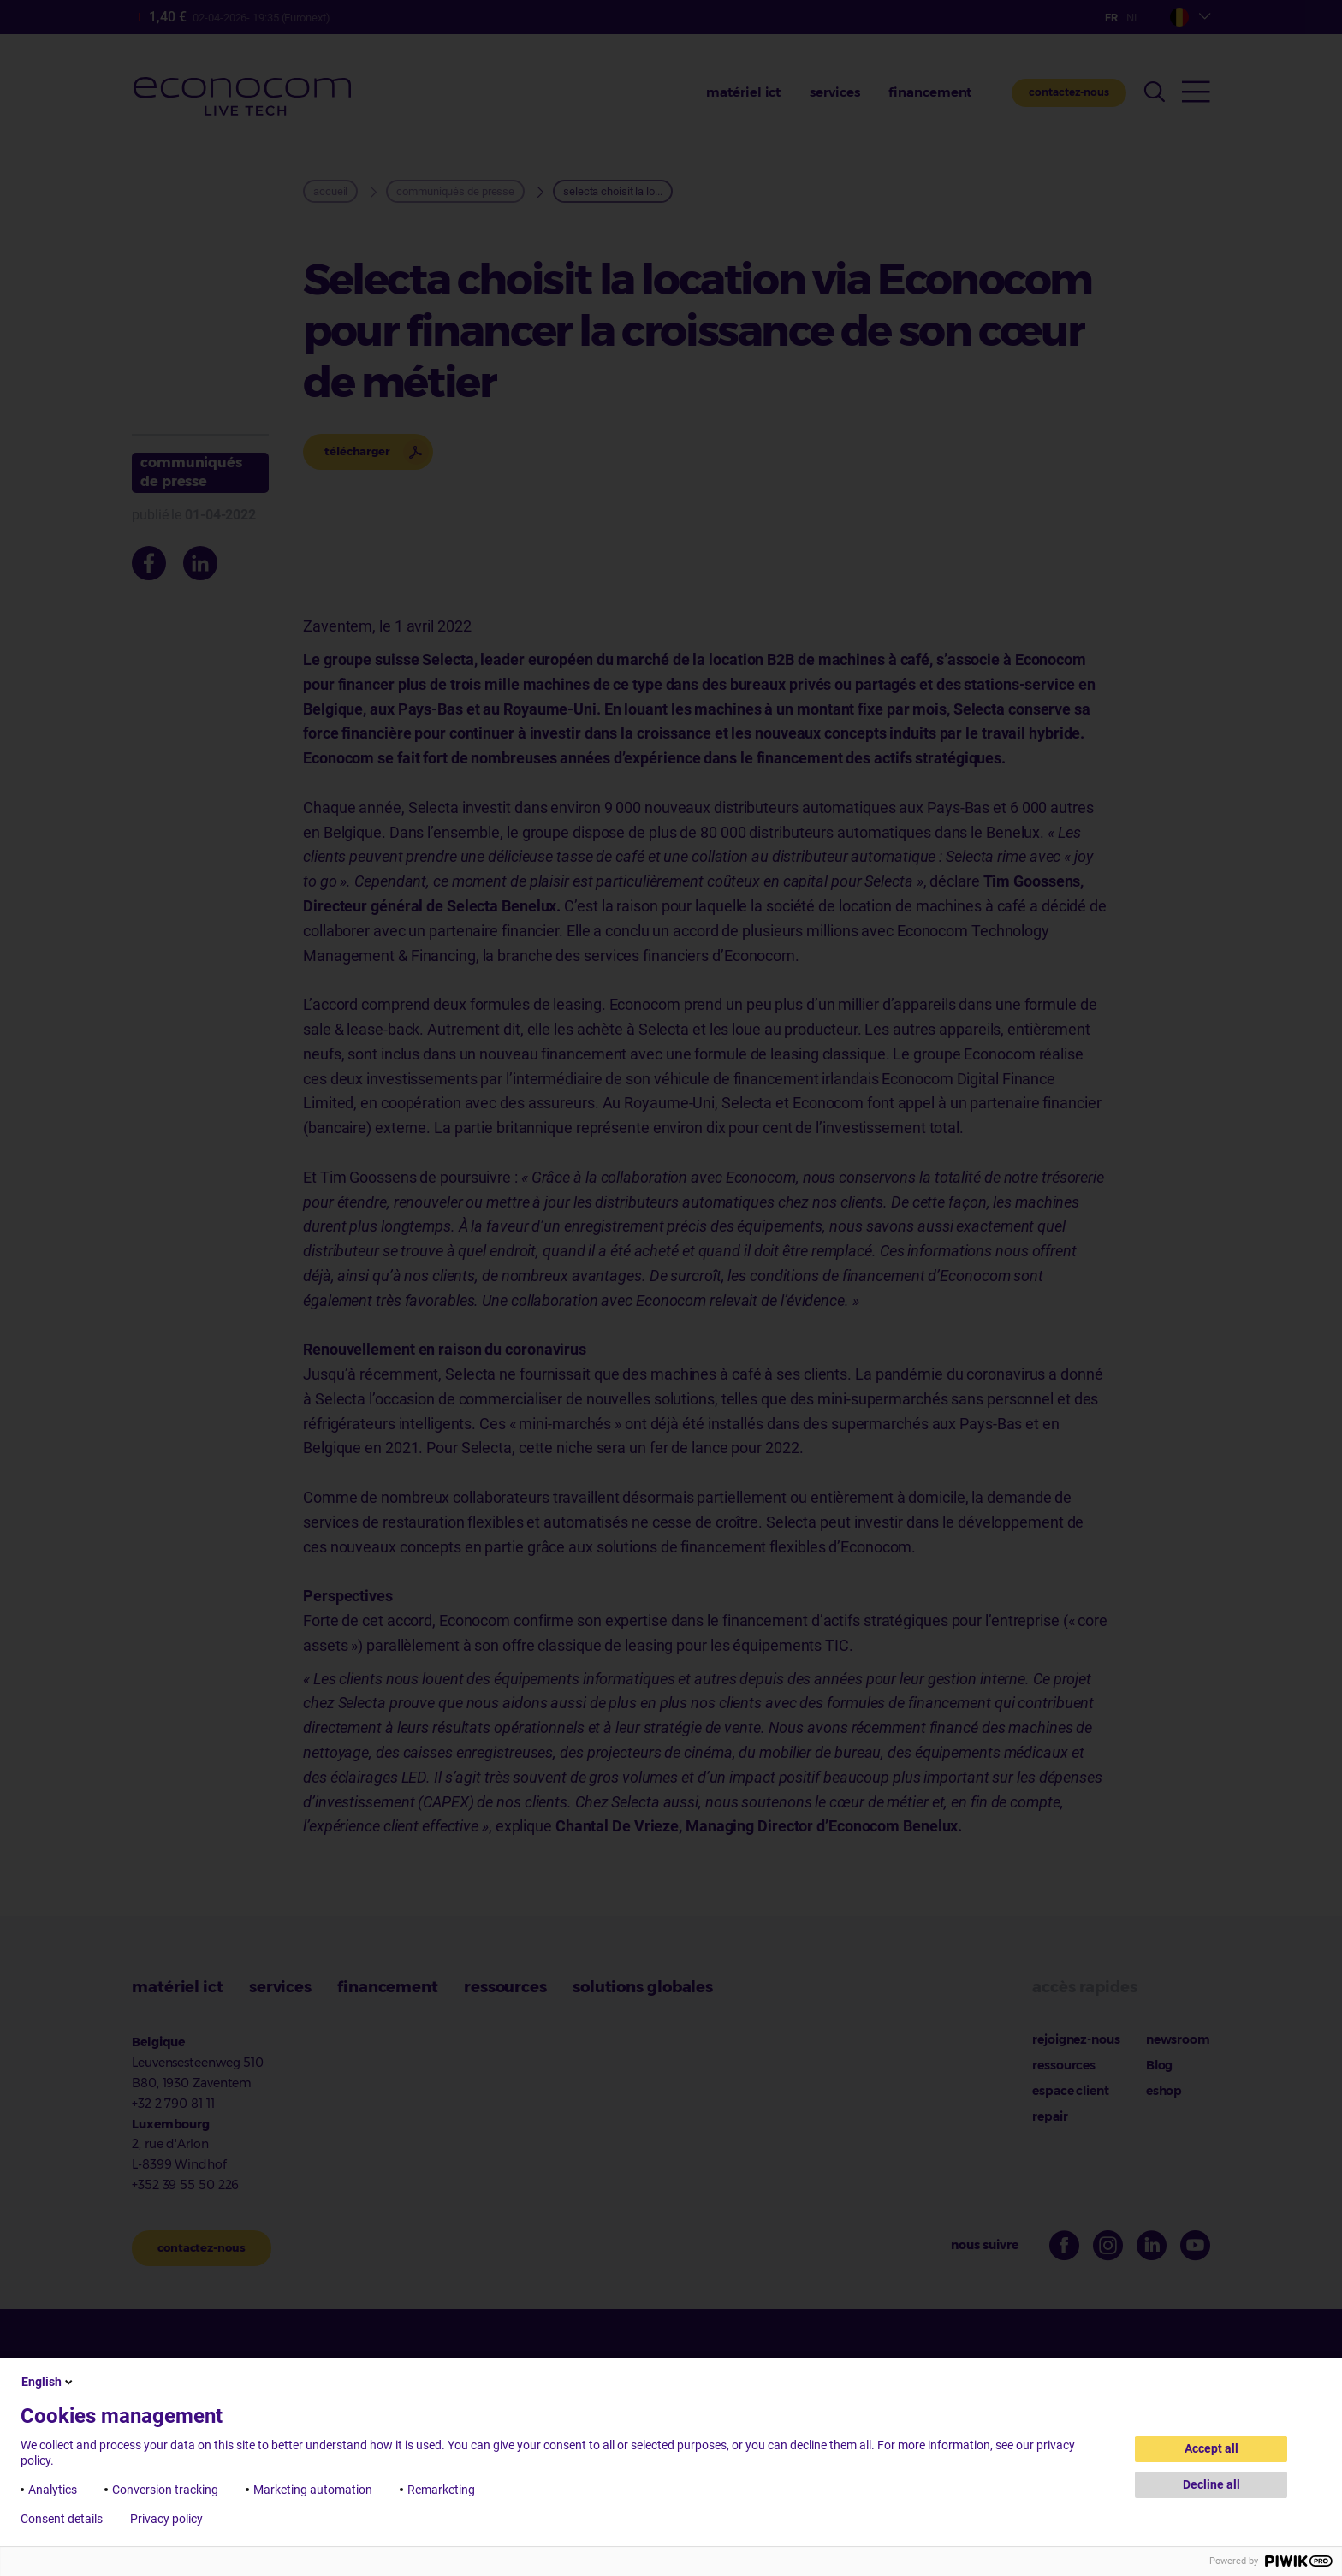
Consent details (62, 2519)
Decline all (1211, 2484)
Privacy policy (166, 2519)
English (48, 2382)
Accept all (1211, 2448)
